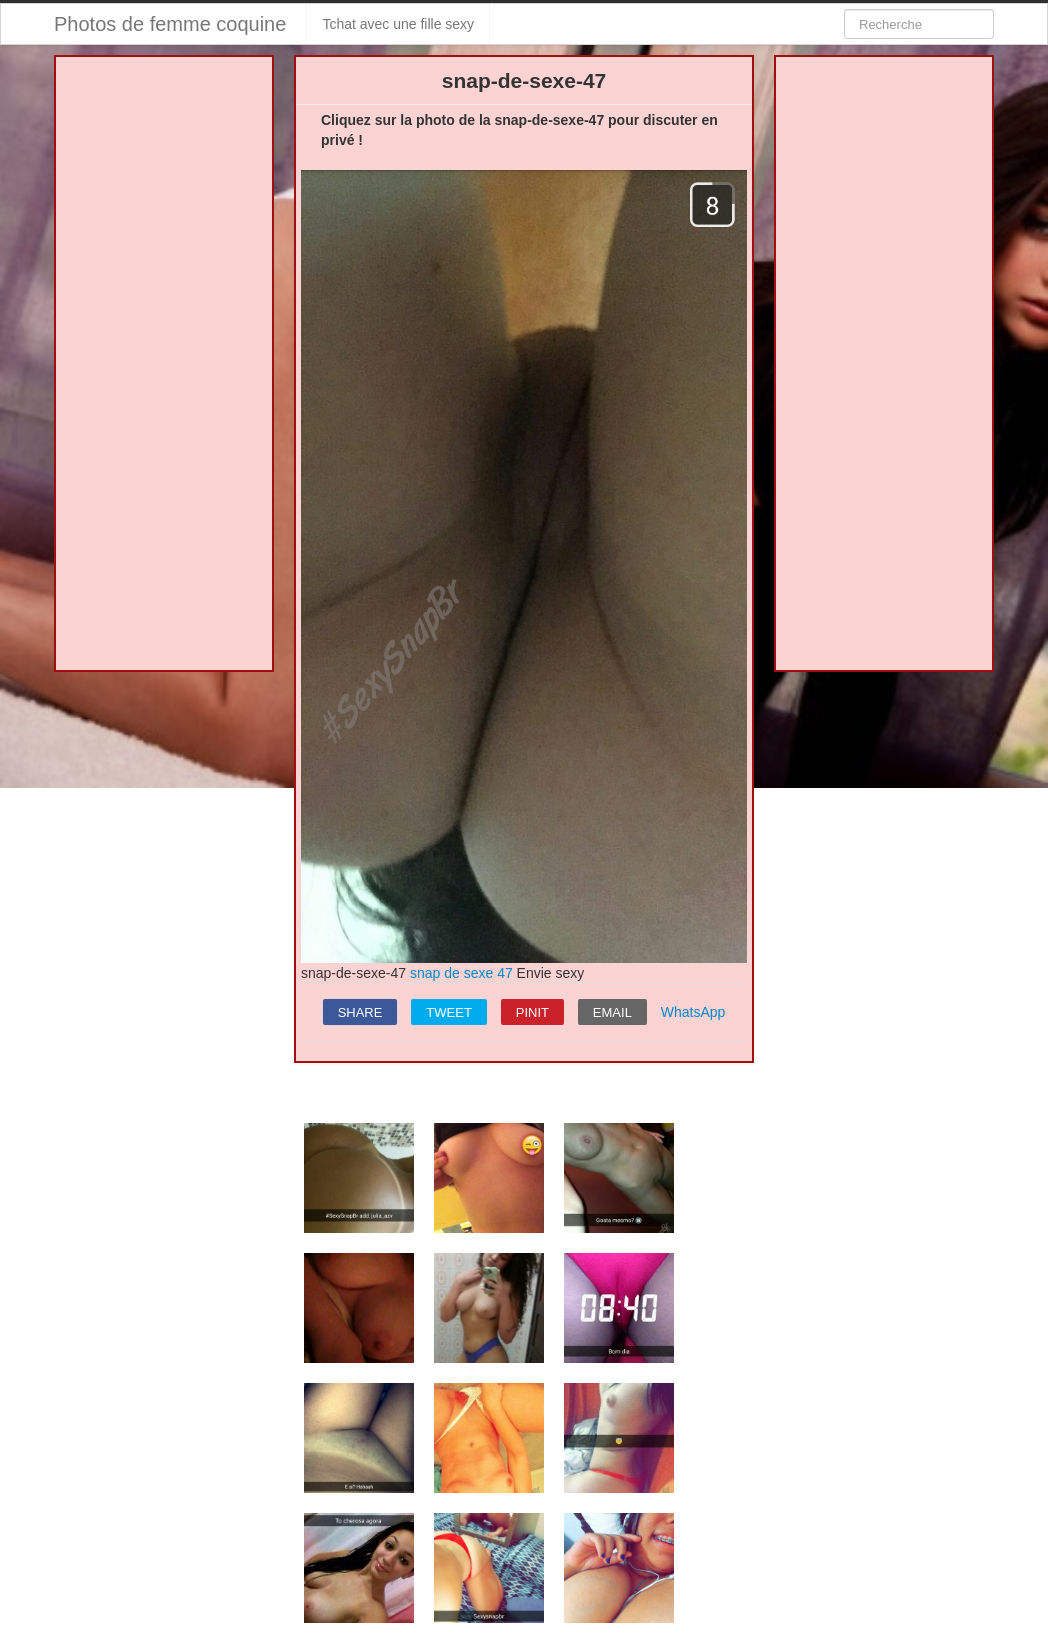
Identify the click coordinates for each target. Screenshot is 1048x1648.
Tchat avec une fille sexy (398, 24)
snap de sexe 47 (461, 973)
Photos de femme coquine (170, 24)
